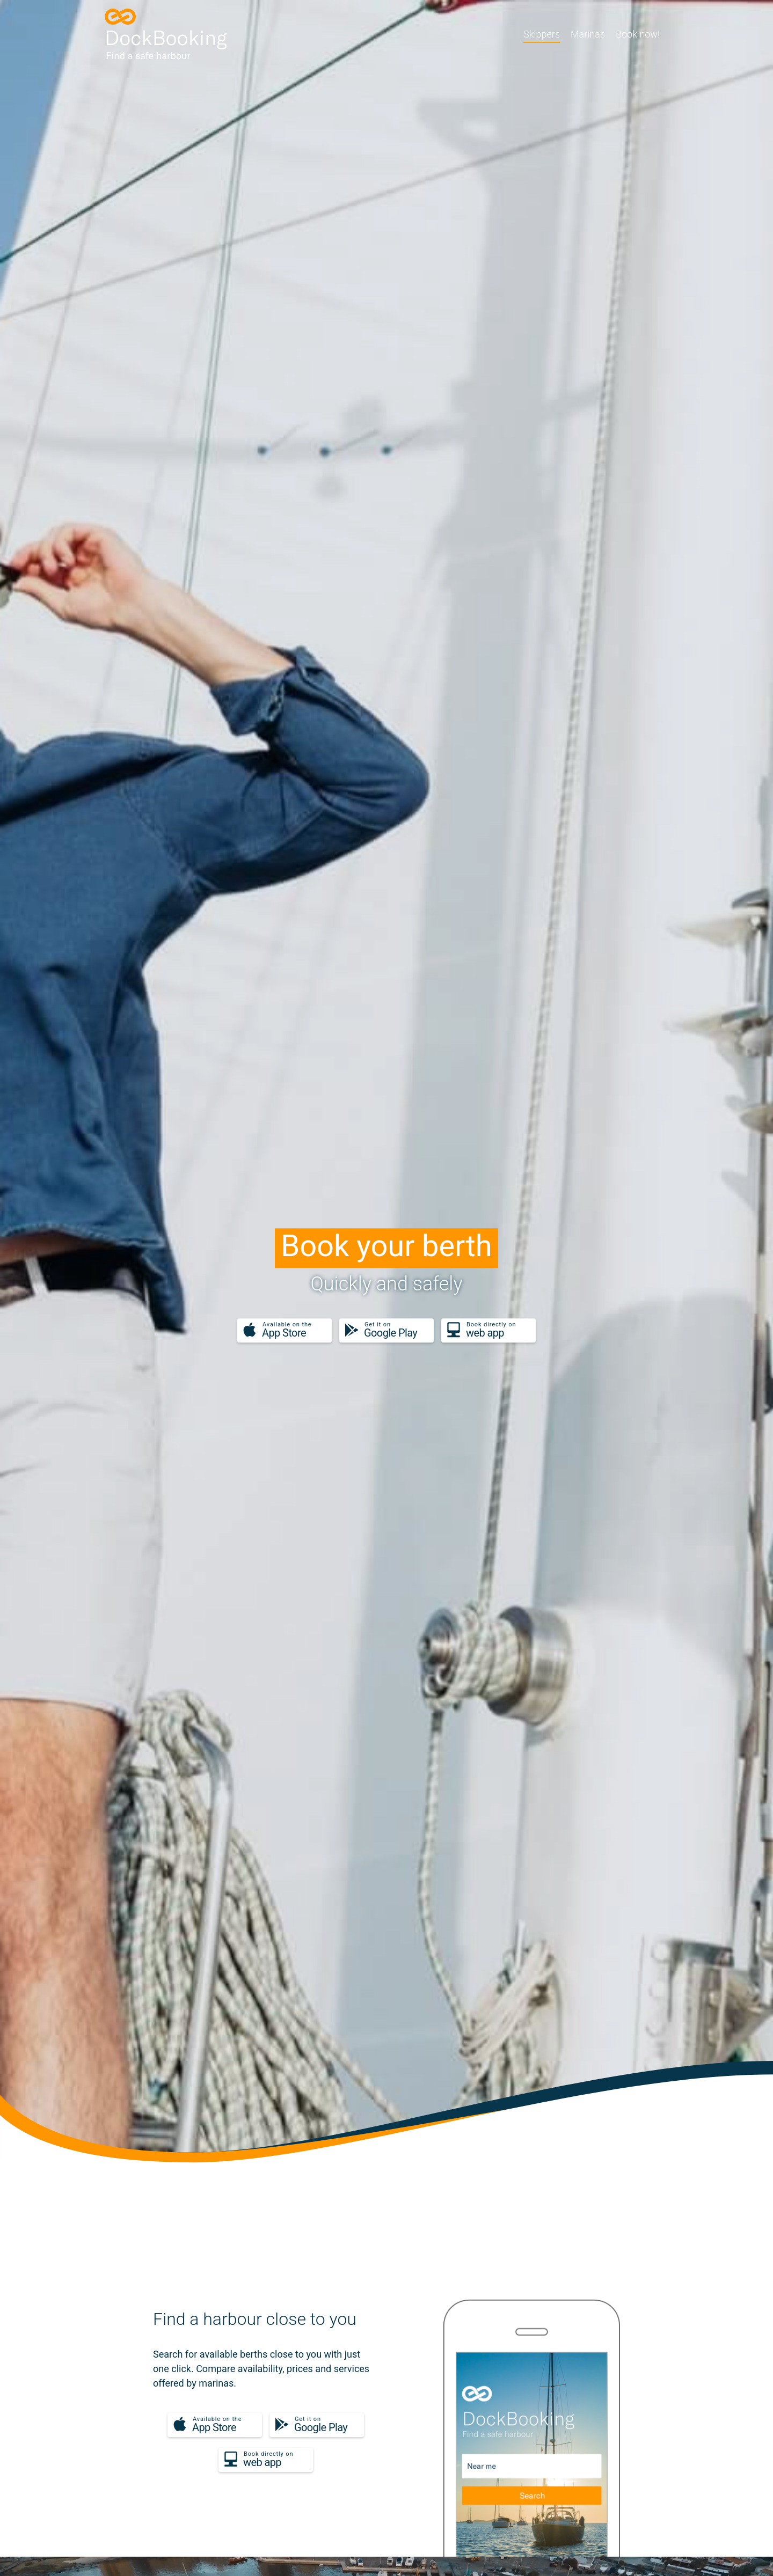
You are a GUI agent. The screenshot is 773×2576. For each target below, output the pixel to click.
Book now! (638, 34)
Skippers (541, 34)
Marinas (588, 34)
